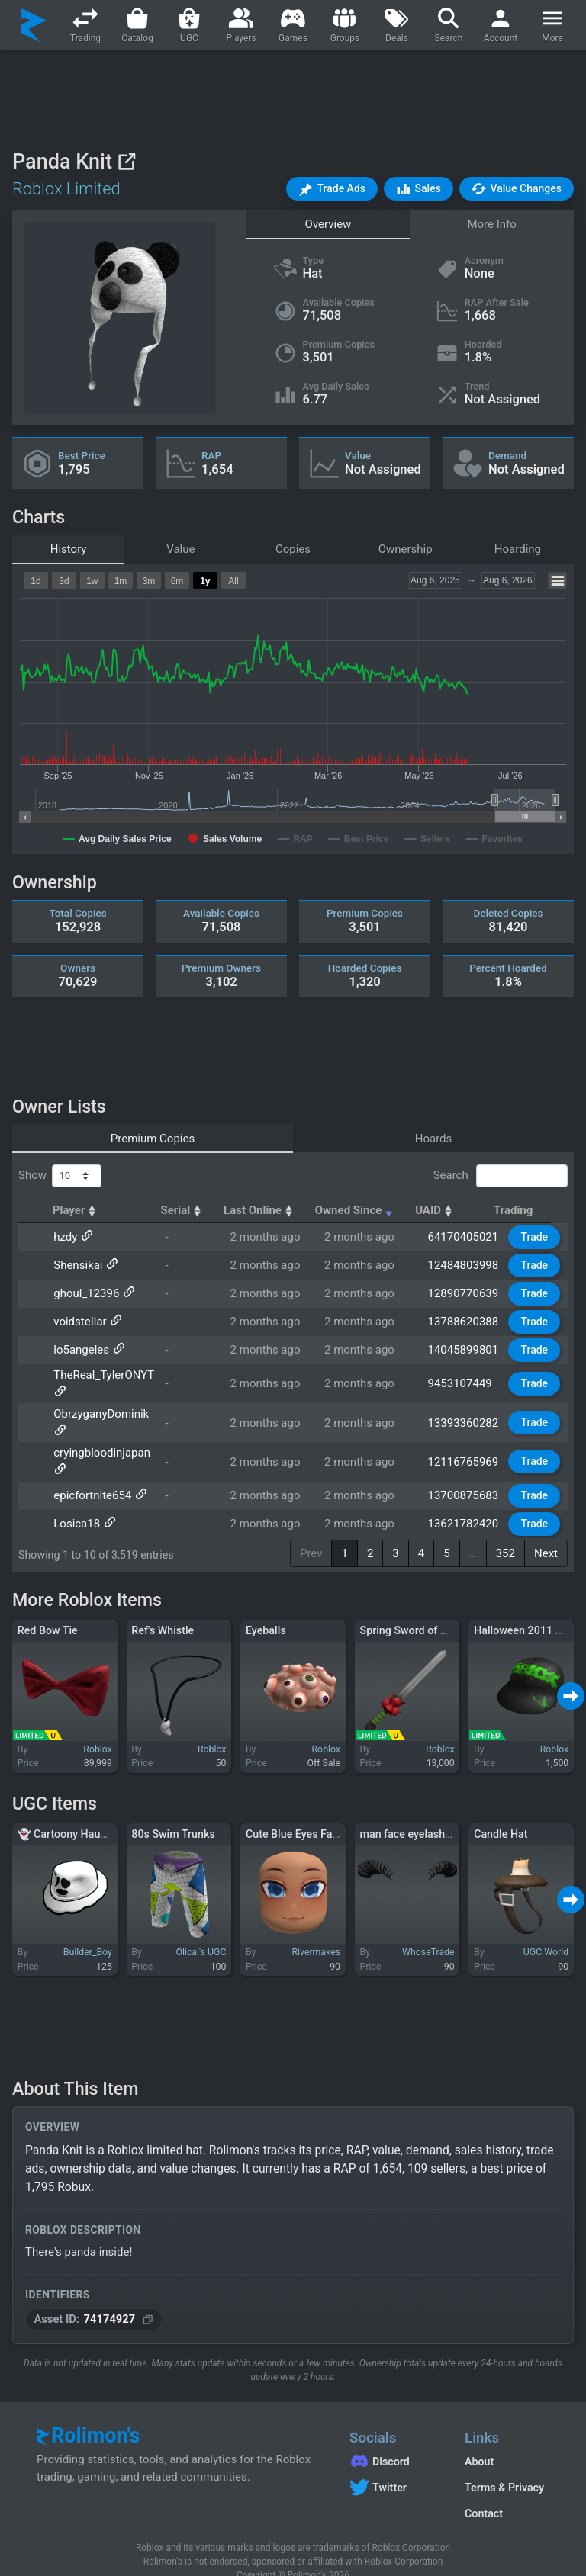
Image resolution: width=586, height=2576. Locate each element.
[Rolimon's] (34, 25)
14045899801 (464, 1350)
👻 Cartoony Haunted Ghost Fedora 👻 (112, 1812)
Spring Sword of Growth (417, 1609)
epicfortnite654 (91, 1474)
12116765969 (464, 1446)
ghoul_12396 (85, 1293)
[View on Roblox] (126, 161)
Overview (328, 224)
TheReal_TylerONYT (103, 1375)
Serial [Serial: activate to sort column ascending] (195, 1210)
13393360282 (464, 1418)
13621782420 (464, 1502)
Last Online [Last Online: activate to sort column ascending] (273, 1210)
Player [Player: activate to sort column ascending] (76, 1210)
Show (59, 1175)
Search (500, 1175)
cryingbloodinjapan (101, 1446)
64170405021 (464, 1237)
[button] (332, 189)
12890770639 (464, 1293)
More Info (491, 224)
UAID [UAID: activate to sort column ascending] (449, 1210)
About (479, 2440)
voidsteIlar (79, 1321)
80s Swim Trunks (172, 1812)
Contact (484, 2492)
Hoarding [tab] (517, 549)
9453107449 (461, 1383)
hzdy (64, 1237)
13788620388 (464, 1321)
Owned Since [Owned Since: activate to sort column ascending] (369, 1210)
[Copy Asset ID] (147, 2298)
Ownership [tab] (405, 549)
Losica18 (76, 1502)
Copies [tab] (293, 549)
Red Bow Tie (48, 1609)
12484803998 (464, 1265)
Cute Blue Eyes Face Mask (309, 1812)
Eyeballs (266, 1609)
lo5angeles (80, 1350)
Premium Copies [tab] (153, 1138)
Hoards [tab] (433, 1138)
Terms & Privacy (504, 2466)
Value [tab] (180, 549)
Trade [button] (535, 1237)
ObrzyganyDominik (100, 1418)
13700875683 (464, 1474)
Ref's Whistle (162, 1609)
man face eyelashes (408, 1812)
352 (505, 1531)
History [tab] (68, 549)
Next (546, 1531)
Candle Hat (500, 1812)
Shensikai (77, 1265)
